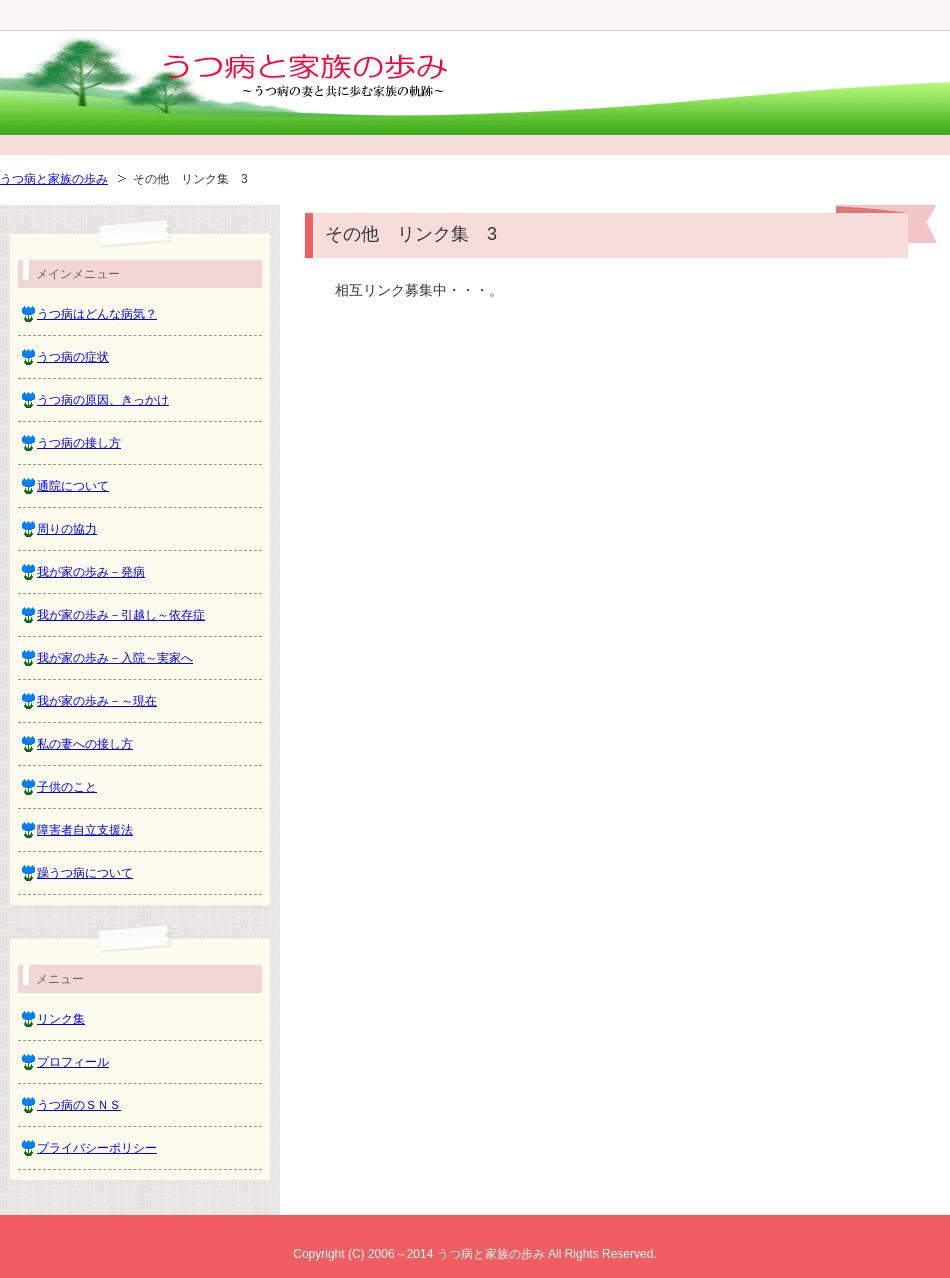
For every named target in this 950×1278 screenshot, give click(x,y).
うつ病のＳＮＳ (79, 1105)
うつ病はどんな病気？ (97, 314)
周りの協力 (67, 529)
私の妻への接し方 (85, 744)
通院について (73, 486)
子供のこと (67, 787)
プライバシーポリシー (97, 1148)
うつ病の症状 (73, 357)
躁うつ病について (85, 873)
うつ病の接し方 (79, 443)
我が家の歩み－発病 (91, 572)
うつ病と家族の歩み (54, 179)
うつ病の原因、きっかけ (103, 400)
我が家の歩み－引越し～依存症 (121, 615)
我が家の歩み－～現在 (97, 701)
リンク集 (61, 1019)
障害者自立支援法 (85, 830)
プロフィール (73, 1062)
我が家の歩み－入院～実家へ (115, 658)
